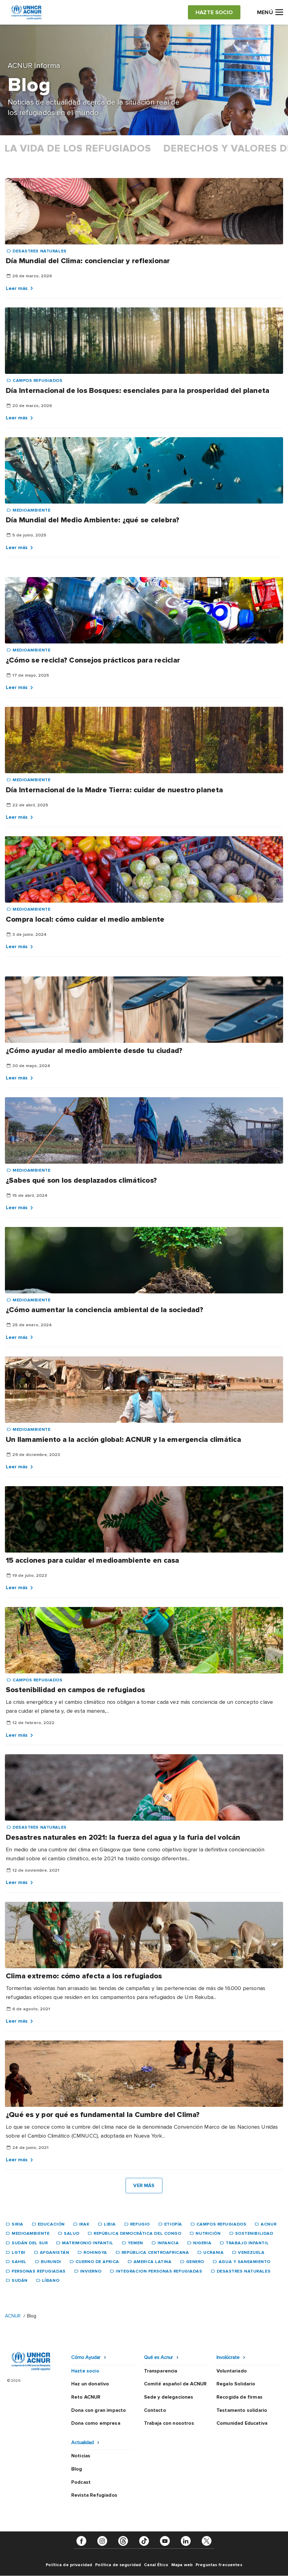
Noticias (80, 2456)
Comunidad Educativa (241, 2423)
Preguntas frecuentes (219, 2564)
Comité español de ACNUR (175, 2384)
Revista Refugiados (94, 2495)
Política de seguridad (118, 2564)
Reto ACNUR (86, 2397)
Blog (76, 2469)
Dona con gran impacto (98, 2410)
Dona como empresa (95, 2423)
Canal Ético (156, 2564)
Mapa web (182, 2564)
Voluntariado (231, 2371)
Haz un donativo (90, 2384)
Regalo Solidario (235, 2384)
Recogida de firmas (239, 2397)
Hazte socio (85, 2371)
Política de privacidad (69, 2564)
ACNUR (13, 2316)
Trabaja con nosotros (169, 2423)
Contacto (155, 2410)
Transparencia (160, 2371)
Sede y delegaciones (168, 2397)
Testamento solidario (241, 2410)
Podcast (81, 2482)
